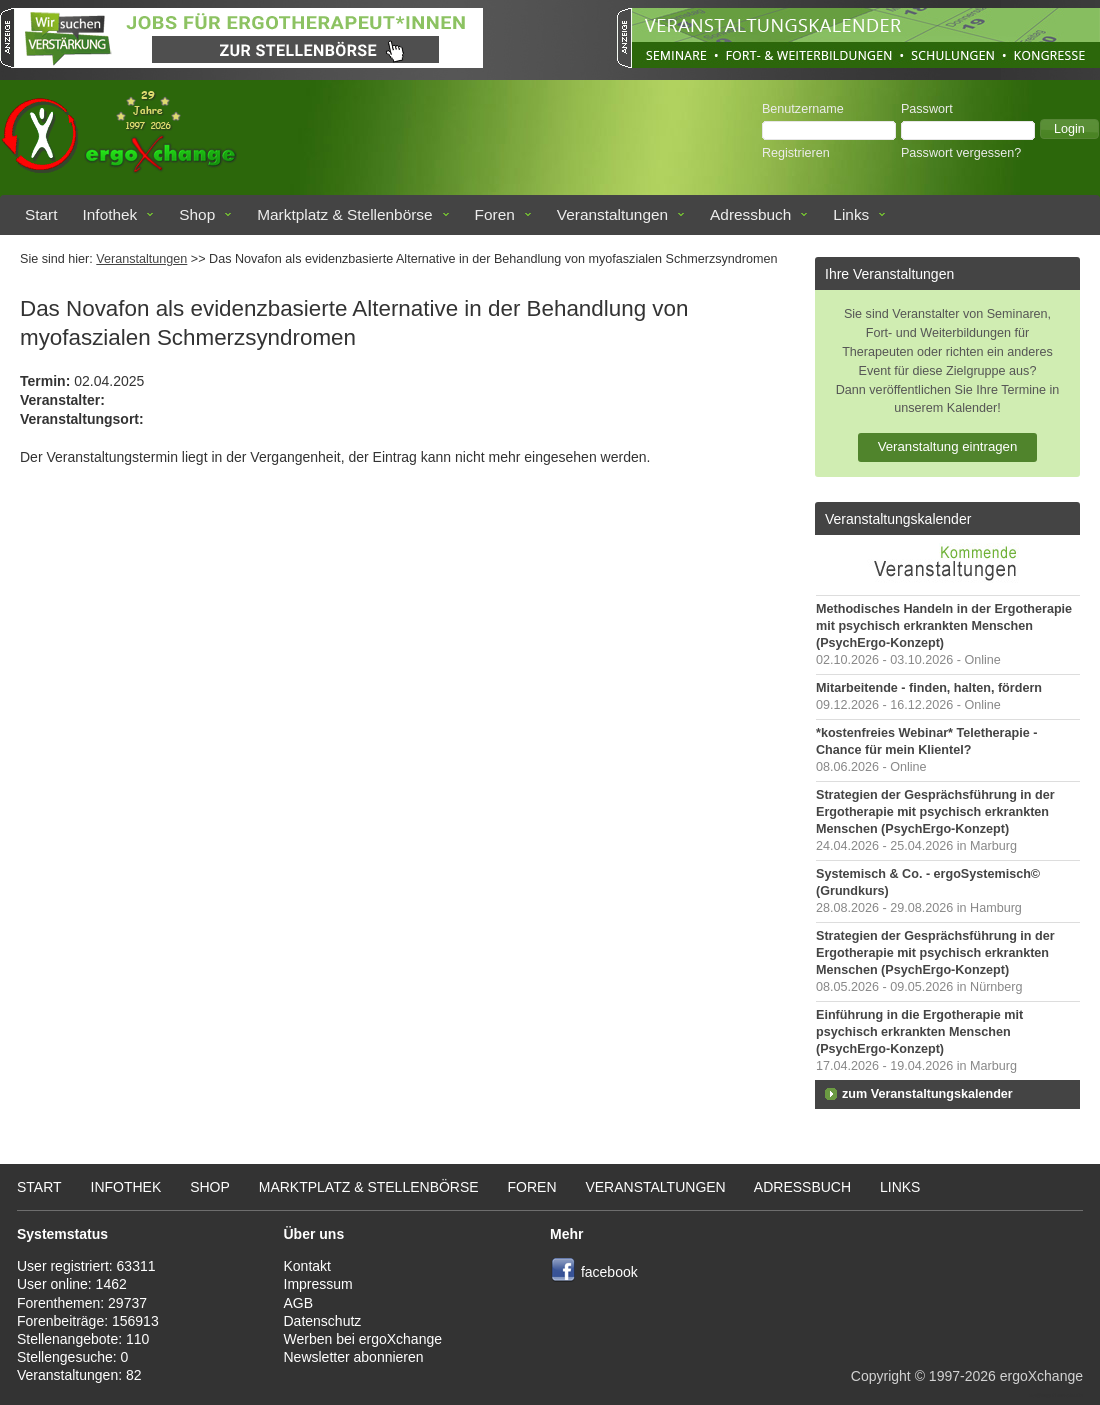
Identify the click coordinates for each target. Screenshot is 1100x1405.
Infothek (110, 214)
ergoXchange (1041, 1376)
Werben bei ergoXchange (363, 1339)
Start (41, 214)
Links (851, 214)
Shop (197, 214)
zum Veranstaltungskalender (927, 1094)
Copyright (881, 1376)
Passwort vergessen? (961, 153)
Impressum (318, 1284)
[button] (1069, 129)
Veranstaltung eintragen (948, 446)
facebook (609, 1272)
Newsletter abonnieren (354, 1357)
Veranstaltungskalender (898, 519)
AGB (299, 1303)
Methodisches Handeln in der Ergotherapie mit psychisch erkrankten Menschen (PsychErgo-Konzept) (944, 626)
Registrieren (796, 153)
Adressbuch (750, 214)
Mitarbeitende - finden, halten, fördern (929, 688)
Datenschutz (323, 1321)
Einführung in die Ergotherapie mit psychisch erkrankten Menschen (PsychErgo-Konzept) (919, 1032)
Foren (495, 214)
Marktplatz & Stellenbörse (344, 214)
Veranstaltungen (612, 214)
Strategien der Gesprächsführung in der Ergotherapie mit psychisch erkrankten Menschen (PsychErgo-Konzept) (935, 812)
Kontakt (307, 1266)
